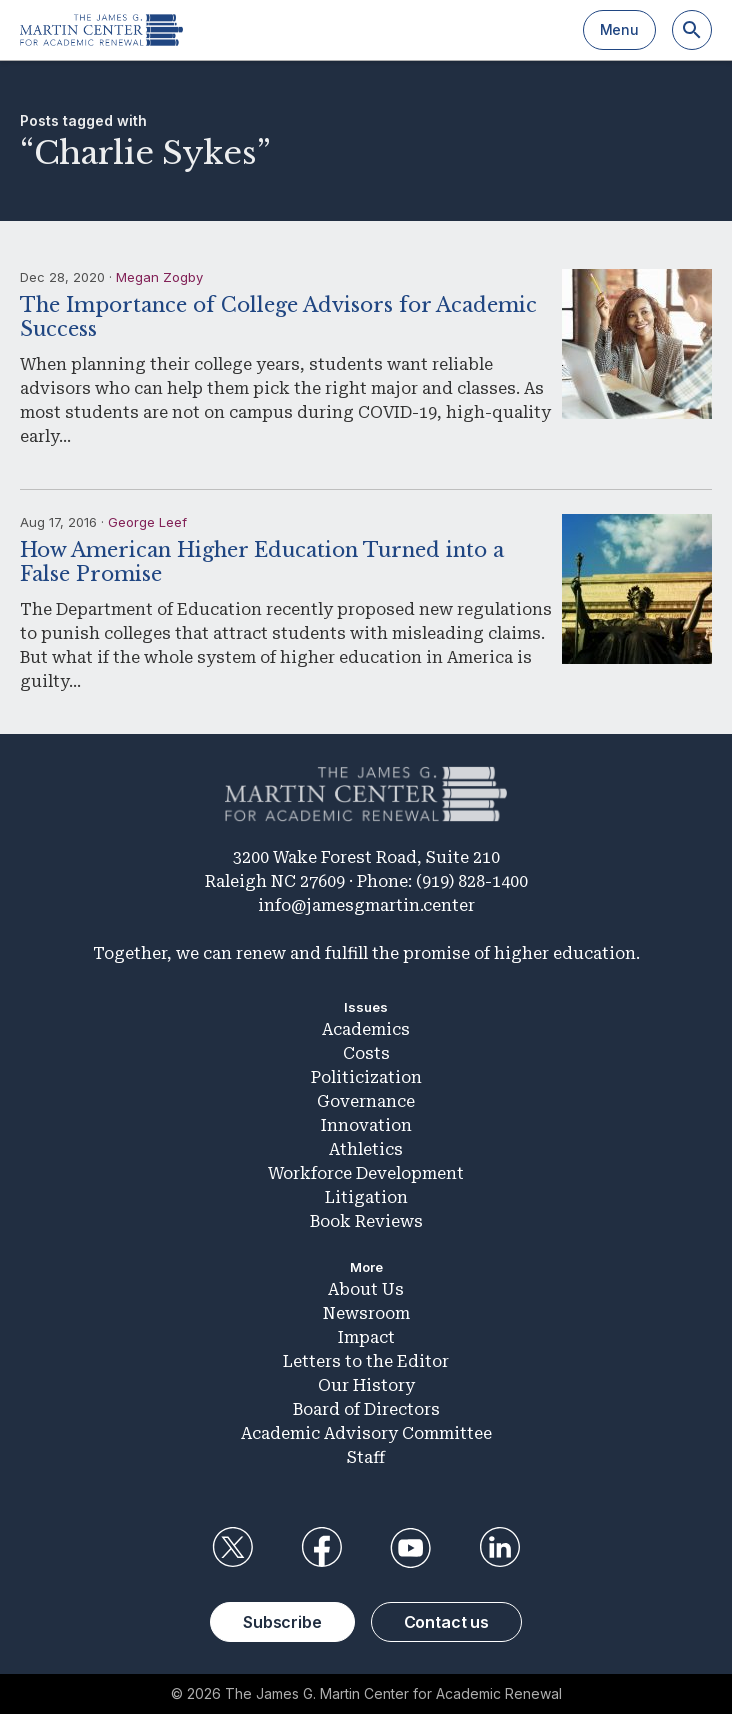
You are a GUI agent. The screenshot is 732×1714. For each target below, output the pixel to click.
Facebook (321, 1548)
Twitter (232, 1548)
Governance (366, 1101)
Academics (366, 1029)
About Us (366, 1289)
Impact (366, 1337)
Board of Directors (366, 1409)
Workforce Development (366, 1173)
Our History (366, 1385)
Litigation (366, 1197)
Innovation (366, 1125)
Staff (366, 1457)
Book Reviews (366, 1221)
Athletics (366, 1149)
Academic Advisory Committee (366, 1433)
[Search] (692, 30)
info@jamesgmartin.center (366, 905)
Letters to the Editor (366, 1361)
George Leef (147, 522)
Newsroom (366, 1313)
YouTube (411, 1548)
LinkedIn (500, 1548)
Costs (366, 1053)
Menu (619, 29)
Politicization (366, 1077)
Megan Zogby (159, 277)
